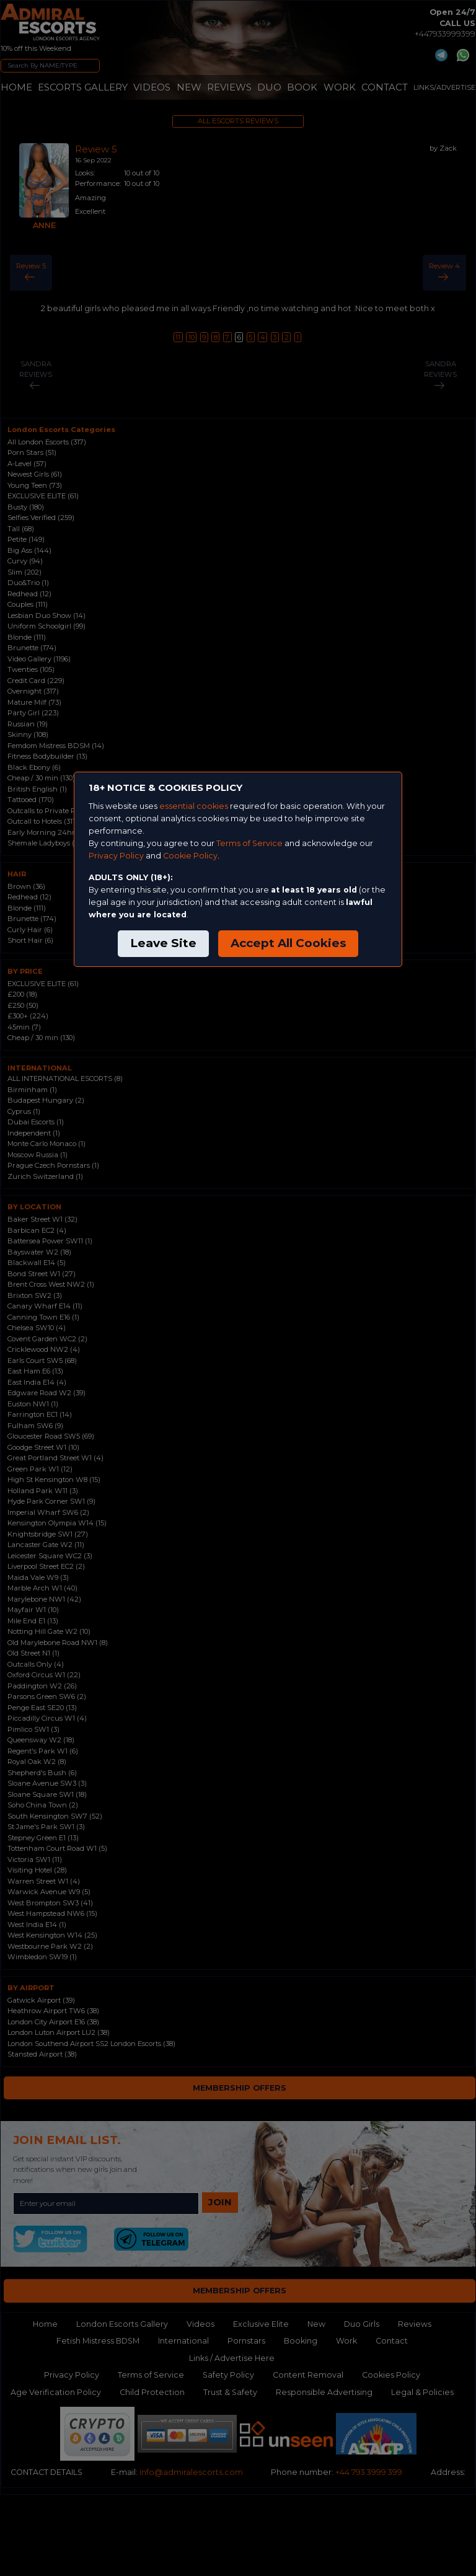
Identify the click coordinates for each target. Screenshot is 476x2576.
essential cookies (193, 806)
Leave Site (163, 943)
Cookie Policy (190, 855)
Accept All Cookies (288, 943)
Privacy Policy (116, 855)
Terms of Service (249, 843)
